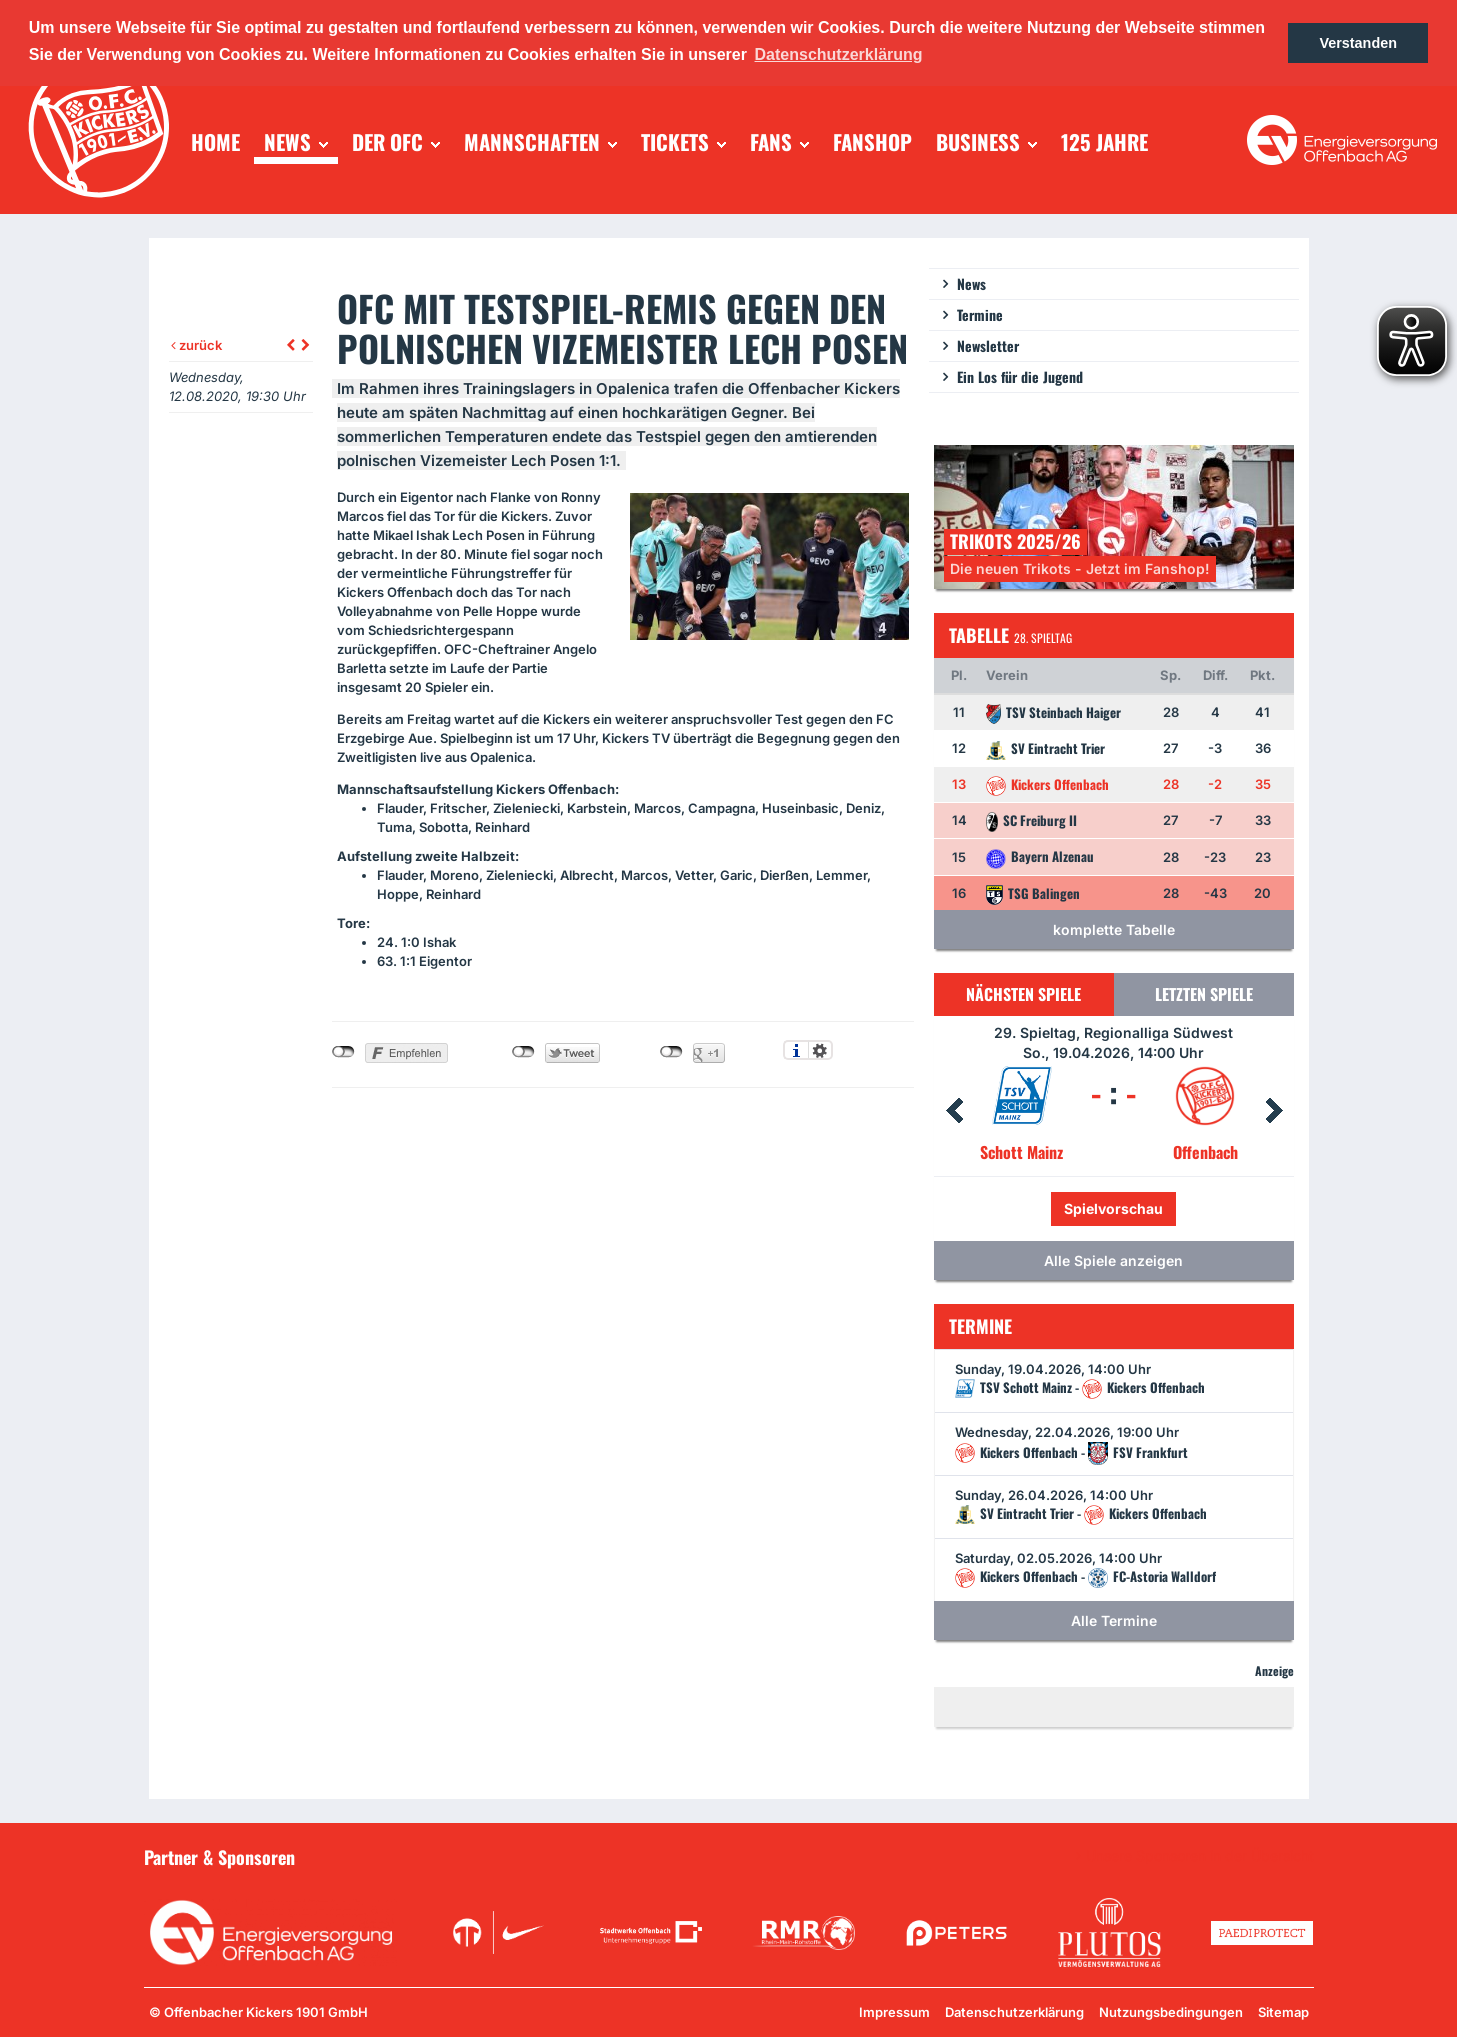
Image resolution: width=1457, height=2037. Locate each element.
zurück (196, 345)
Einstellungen (820, 1050)
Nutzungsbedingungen (1171, 2012)
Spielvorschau (1113, 1208)
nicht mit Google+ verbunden (671, 1052)
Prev (954, 1111)
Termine (980, 314)
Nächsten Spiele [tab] (1023, 994)
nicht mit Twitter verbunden (523, 1052)
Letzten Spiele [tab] (1204, 994)
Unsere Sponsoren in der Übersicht (1200, 1856)
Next (1274, 1111)
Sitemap (1283, 2012)
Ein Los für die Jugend (1020, 376)
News (971, 283)
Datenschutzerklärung (1014, 2012)
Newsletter (988, 345)
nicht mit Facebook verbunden (343, 1052)
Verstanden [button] (1358, 43)
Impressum (894, 2012)
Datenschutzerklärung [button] (839, 54)
